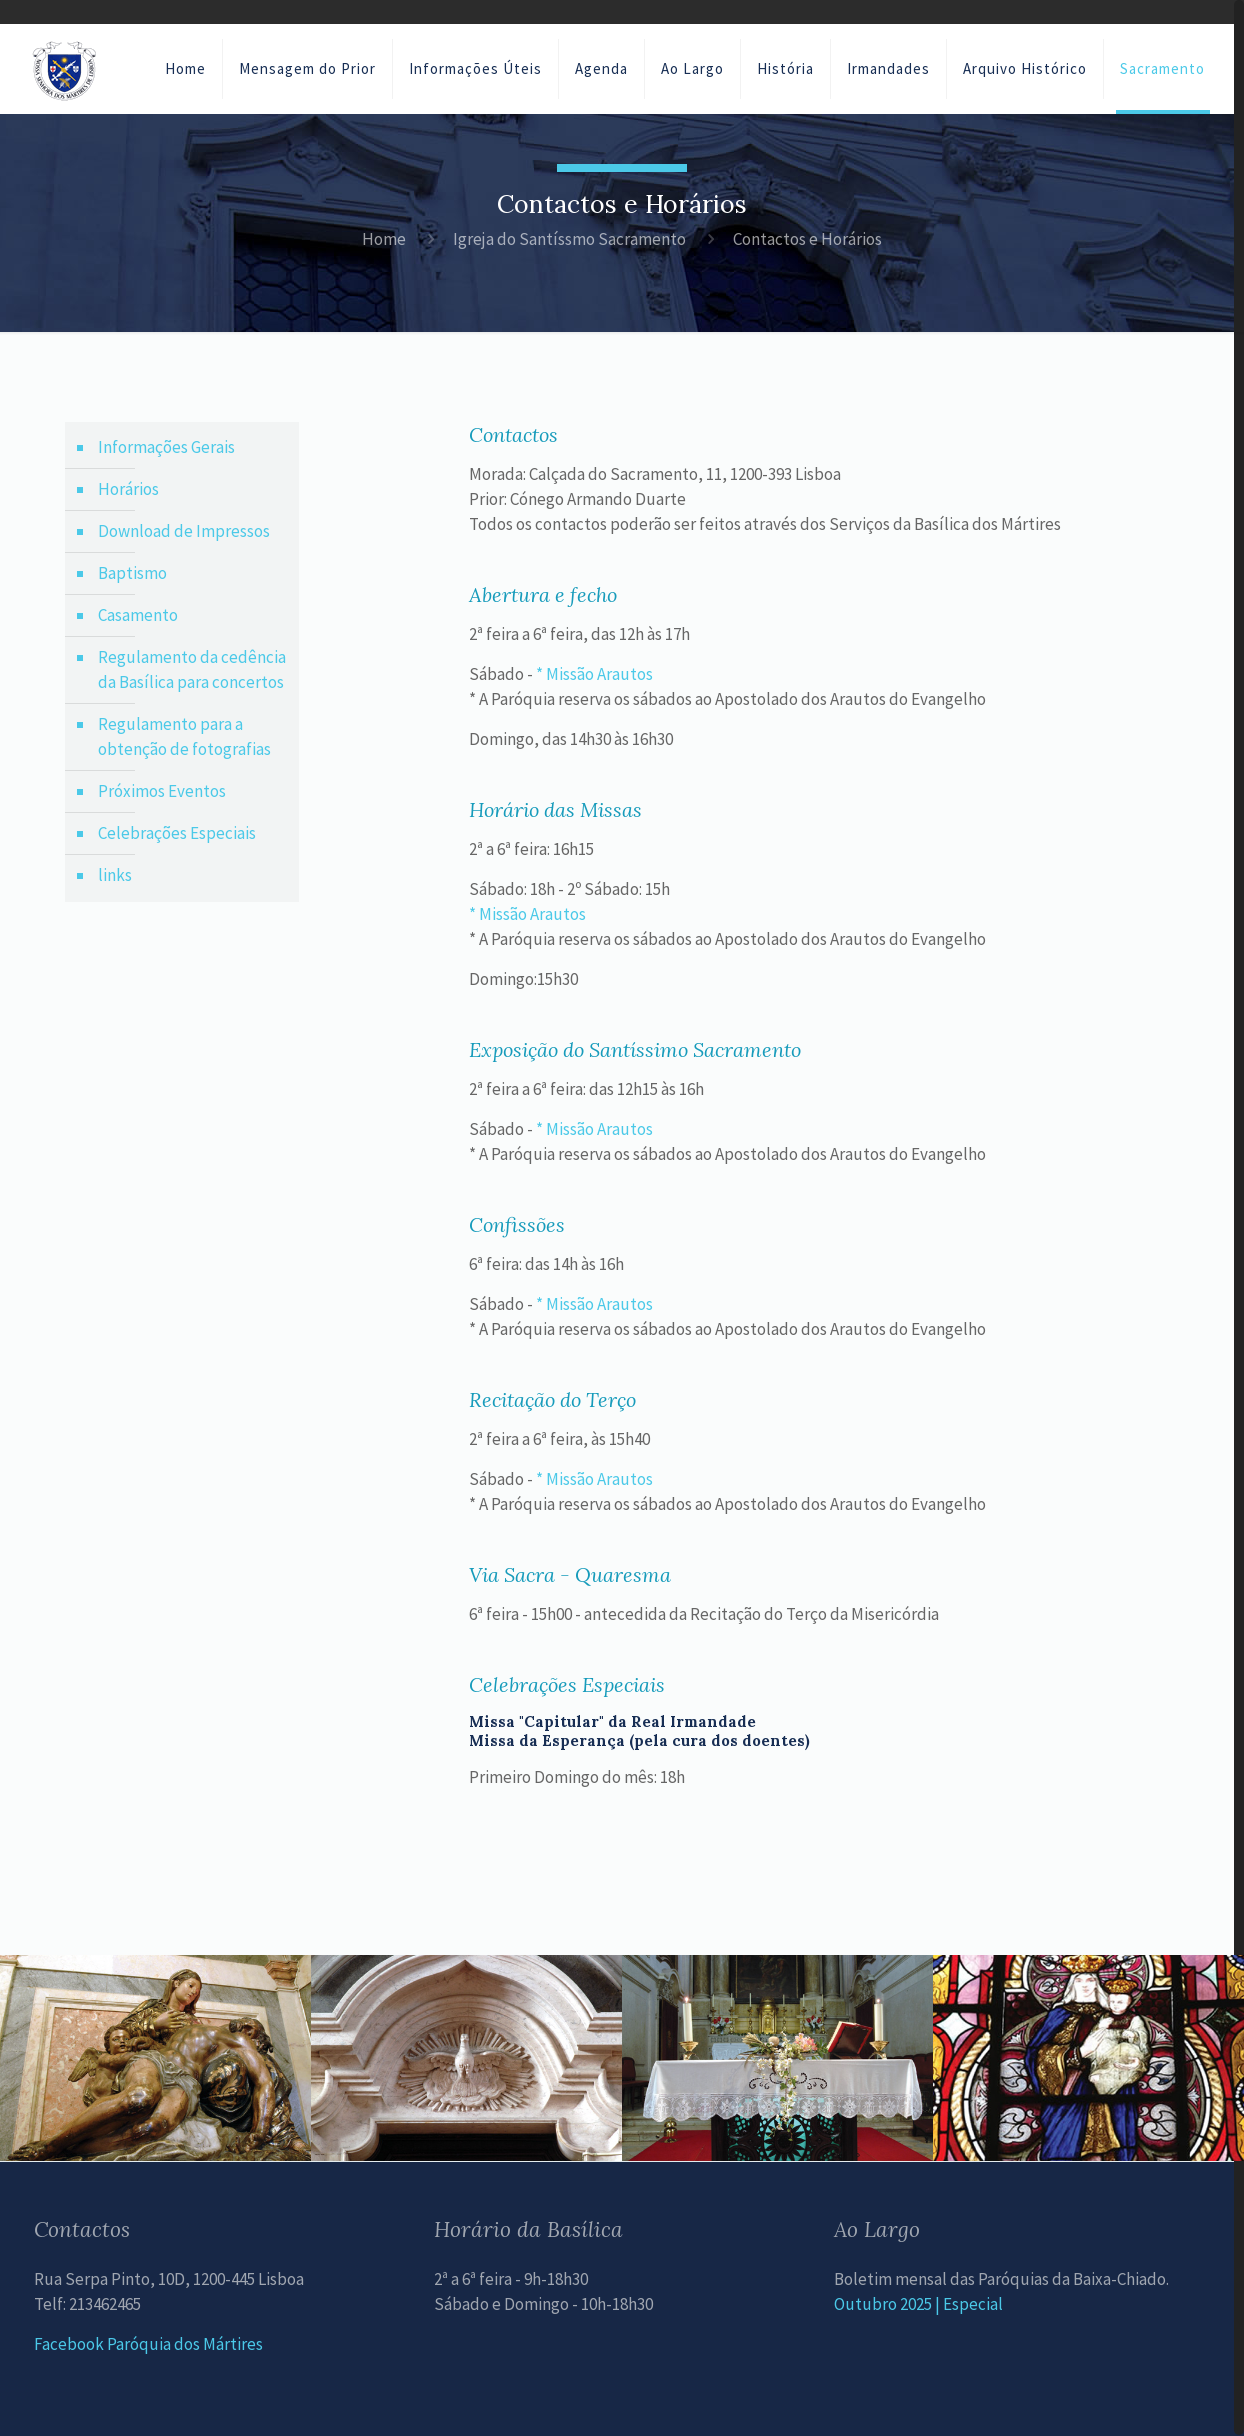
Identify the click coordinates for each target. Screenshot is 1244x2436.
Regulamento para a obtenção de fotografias (184, 736)
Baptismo (132, 573)
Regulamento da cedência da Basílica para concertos (192, 669)
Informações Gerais (166, 447)
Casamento (138, 615)
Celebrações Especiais (177, 833)
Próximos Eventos (162, 791)
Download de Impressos (184, 531)
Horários (128, 489)
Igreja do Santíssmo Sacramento (569, 239)
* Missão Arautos (594, 674)
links (115, 875)
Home (384, 239)
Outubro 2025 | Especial (918, 2304)
